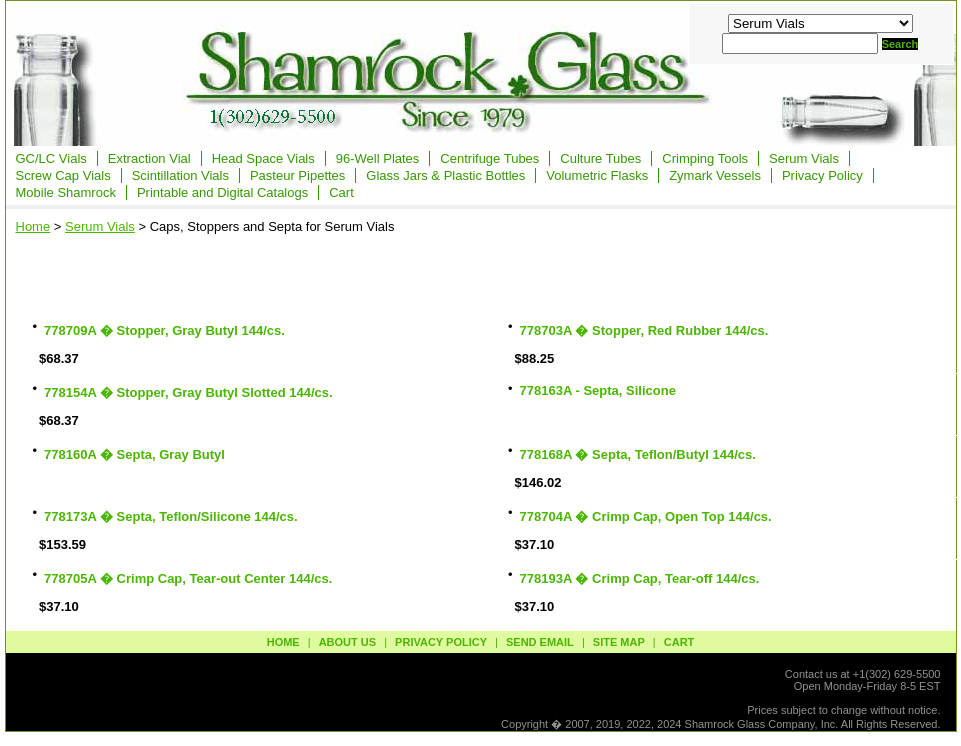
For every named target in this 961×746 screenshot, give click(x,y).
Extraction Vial (149, 158)
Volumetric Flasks (597, 175)
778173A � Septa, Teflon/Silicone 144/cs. (171, 516)
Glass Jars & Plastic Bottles (445, 175)
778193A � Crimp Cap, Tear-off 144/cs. (640, 578)
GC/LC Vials (51, 158)
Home (33, 226)
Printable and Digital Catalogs (222, 192)
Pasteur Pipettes (297, 175)
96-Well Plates (378, 158)
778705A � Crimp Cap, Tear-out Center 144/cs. (188, 578)
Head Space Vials (263, 158)
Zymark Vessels (715, 175)
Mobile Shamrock (66, 192)
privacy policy (441, 642)
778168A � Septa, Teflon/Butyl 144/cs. (638, 454)
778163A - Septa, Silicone (598, 390)
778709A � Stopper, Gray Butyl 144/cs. (164, 330)
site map (619, 642)
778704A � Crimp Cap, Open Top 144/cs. (646, 516)
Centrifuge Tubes (489, 158)
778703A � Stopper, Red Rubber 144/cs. (644, 330)
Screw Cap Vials (63, 175)
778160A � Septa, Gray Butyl (134, 454)
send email (540, 642)
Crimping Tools (705, 158)
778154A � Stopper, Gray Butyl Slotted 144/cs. (188, 392)
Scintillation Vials (180, 175)
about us (347, 642)
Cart (341, 192)
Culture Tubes (600, 158)
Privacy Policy (822, 175)
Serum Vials (804, 158)
